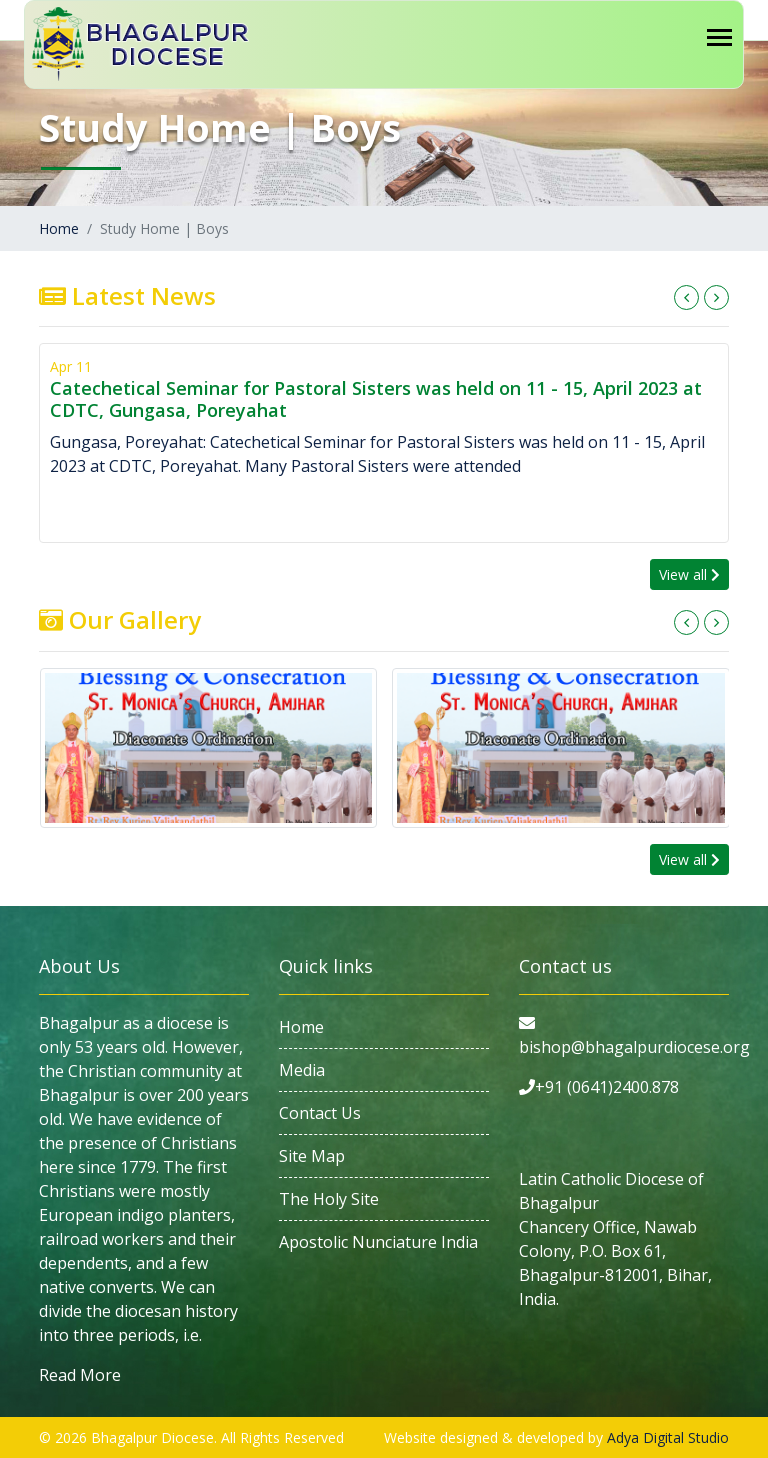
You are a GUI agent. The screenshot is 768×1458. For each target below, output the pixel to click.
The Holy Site (329, 1199)
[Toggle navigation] (719, 37)
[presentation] (686, 297)
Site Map (312, 1156)
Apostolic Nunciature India (378, 1242)
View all (689, 574)
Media (302, 1070)
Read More (80, 1375)
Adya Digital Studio (668, 1437)
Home (59, 228)
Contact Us (320, 1113)
